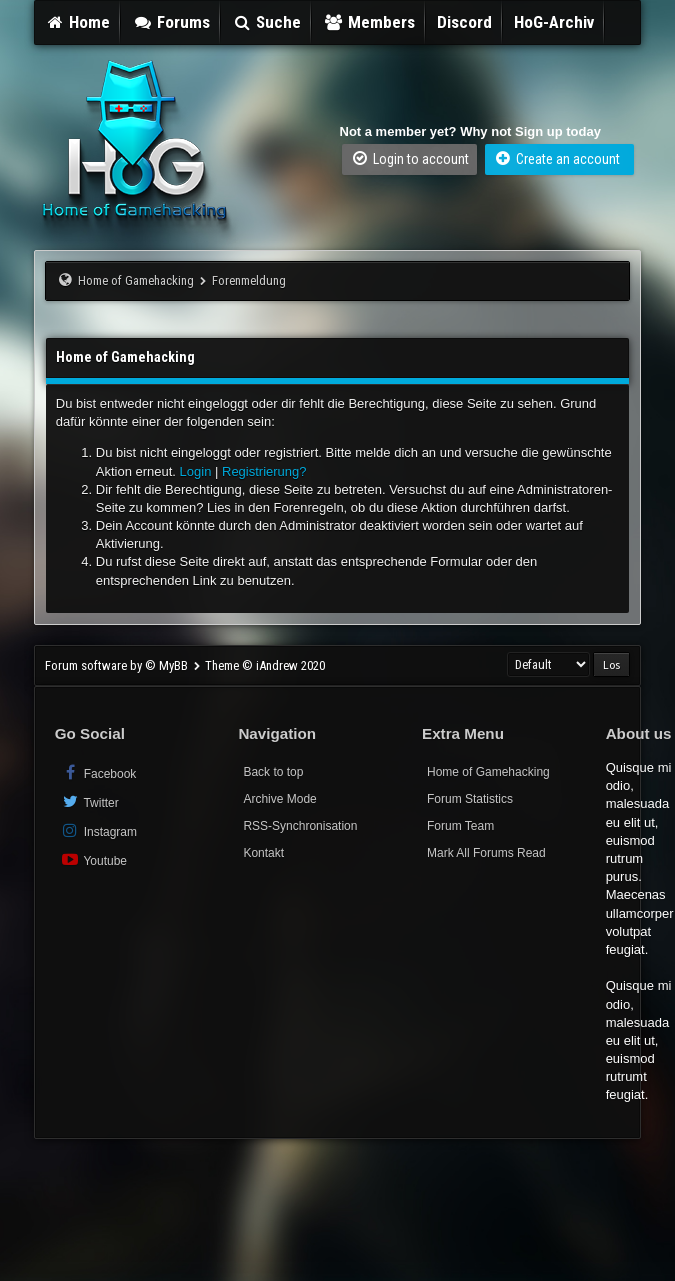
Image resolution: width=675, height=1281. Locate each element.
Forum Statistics (470, 799)
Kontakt (263, 853)
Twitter (89, 801)
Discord (464, 22)
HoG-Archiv (554, 22)
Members (369, 22)
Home (78, 22)
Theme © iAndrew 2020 (265, 665)
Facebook (98, 772)
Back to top (273, 772)
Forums (171, 22)
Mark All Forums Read (486, 853)
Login (196, 471)
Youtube (93, 859)
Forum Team (460, 826)
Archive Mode (279, 799)
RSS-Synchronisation (300, 826)
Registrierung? (264, 471)
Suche (267, 22)
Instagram (98, 830)
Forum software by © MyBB (118, 665)
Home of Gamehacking (136, 280)
